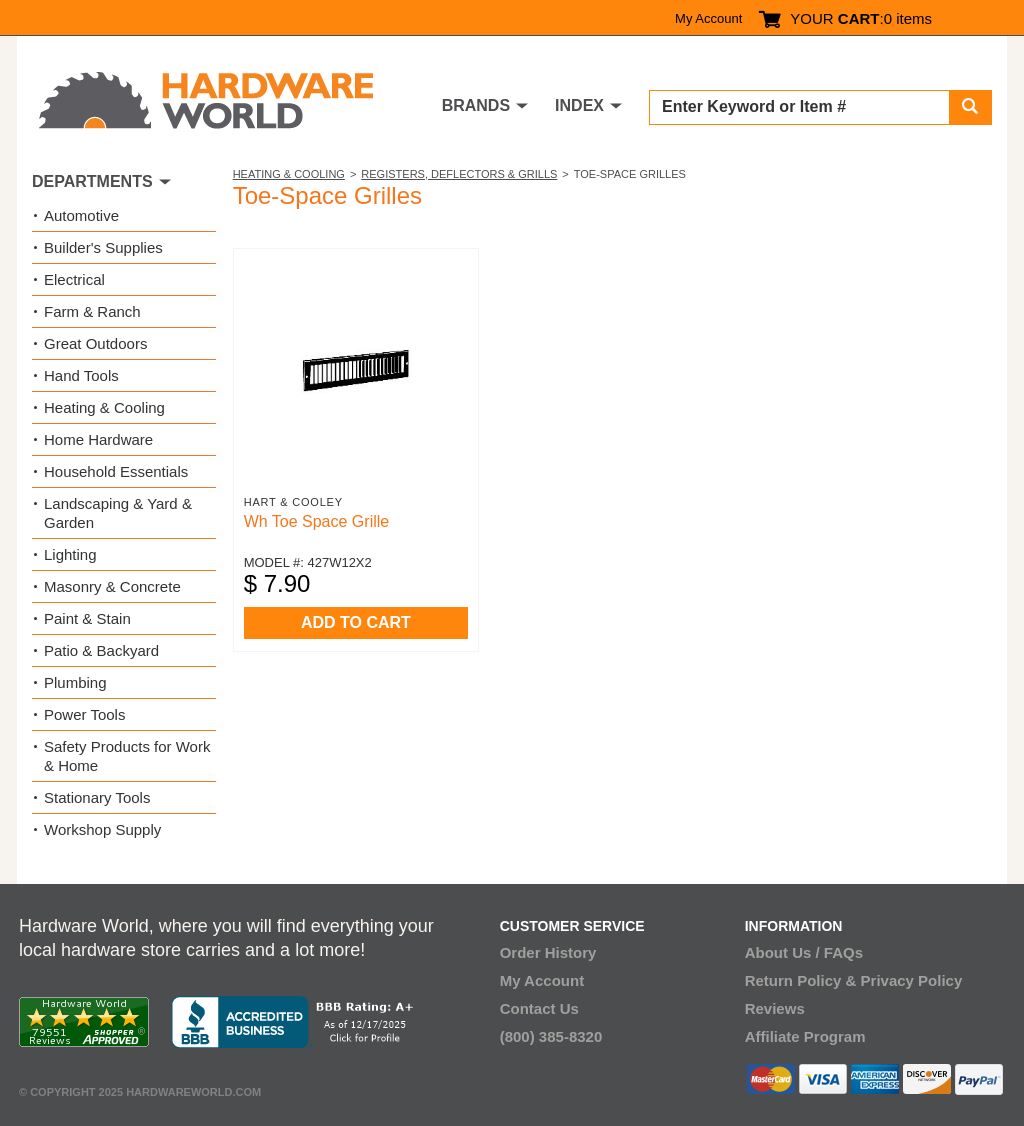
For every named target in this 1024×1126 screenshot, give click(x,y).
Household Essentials (116, 471)
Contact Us (539, 1008)
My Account (708, 18)
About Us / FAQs (804, 952)
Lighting (70, 554)
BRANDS (476, 105)
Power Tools (84, 714)
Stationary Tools (97, 797)
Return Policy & (801, 980)
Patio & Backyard (101, 650)
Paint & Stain (87, 618)
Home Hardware (98, 439)
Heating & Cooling (289, 174)
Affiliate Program (805, 1036)
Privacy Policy (912, 980)
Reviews (775, 1008)
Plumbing (75, 682)
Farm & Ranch (92, 311)
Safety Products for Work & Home (127, 756)
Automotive (81, 215)
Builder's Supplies (103, 247)
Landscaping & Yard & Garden (118, 513)
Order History (548, 952)
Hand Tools (81, 375)
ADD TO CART (356, 622)
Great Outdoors (95, 343)
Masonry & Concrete (112, 586)
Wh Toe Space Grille (317, 521)
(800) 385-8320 (551, 1036)
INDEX (579, 105)
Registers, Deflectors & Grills (459, 174)
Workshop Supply (102, 829)
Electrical (74, 279)
